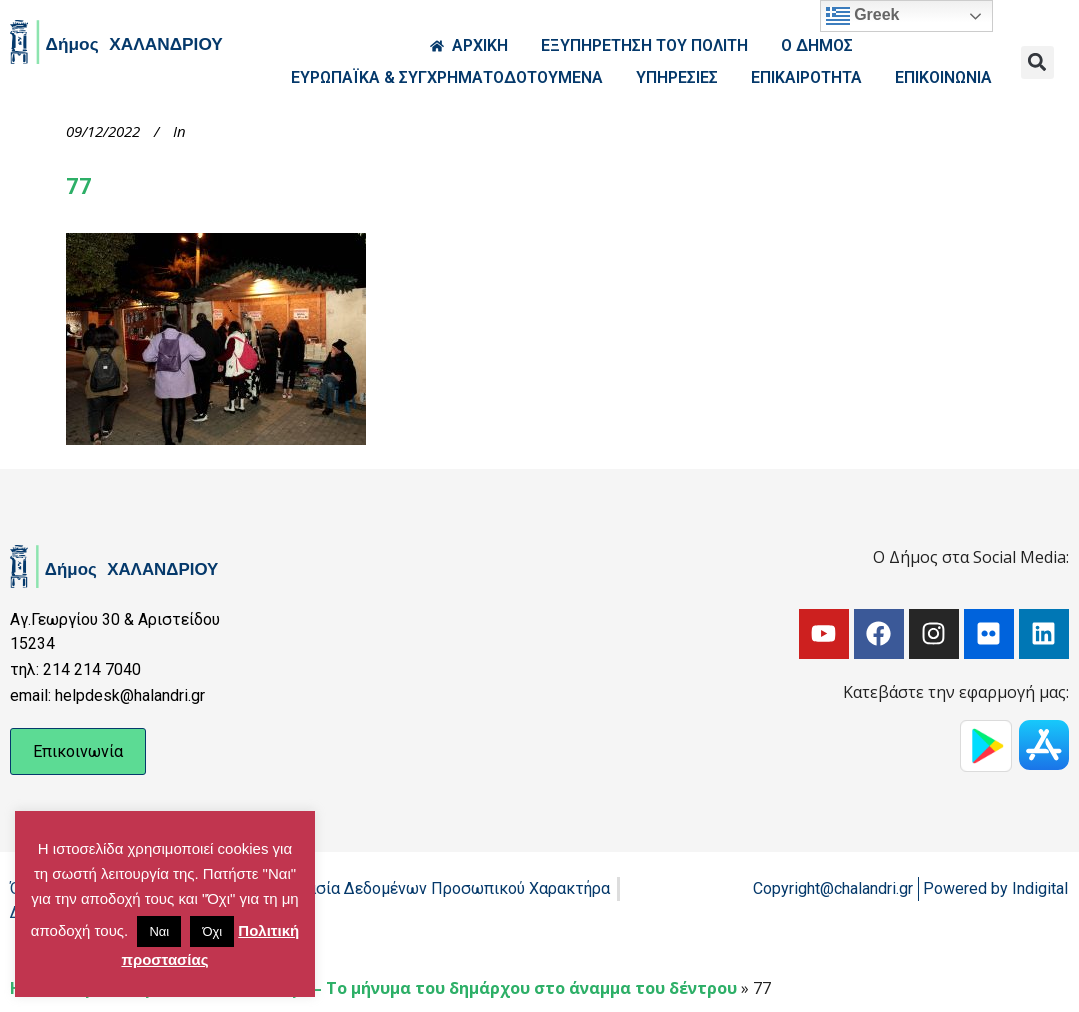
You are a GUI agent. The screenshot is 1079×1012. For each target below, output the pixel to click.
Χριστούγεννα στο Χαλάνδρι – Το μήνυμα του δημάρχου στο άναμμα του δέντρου (405, 988)
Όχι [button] (212, 931)
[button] (1037, 62)
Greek (863, 16)
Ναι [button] (159, 931)
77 (79, 186)
